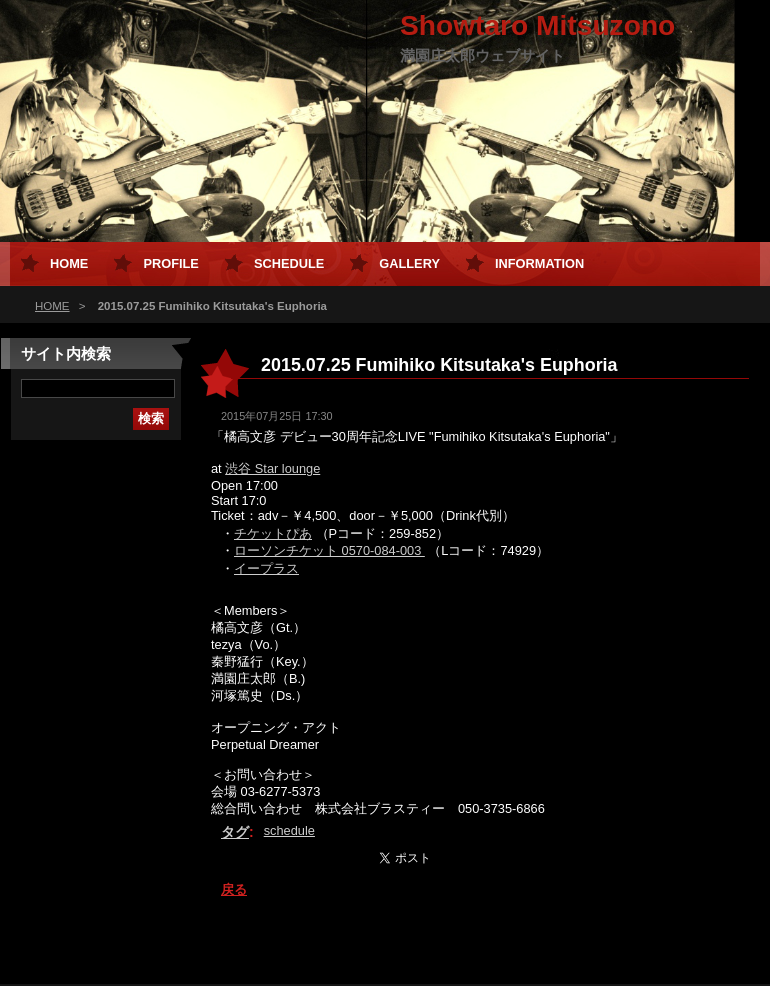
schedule (289, 830)
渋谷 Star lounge (272, 468)
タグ (235, 832)
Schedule (289, 263)
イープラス (266, 568)
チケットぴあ (273, 533)
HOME (52, 306)
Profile (170, 263)
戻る (234, 889)
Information (539, 263)
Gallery (409, 263)
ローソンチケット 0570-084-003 (329, 550)
